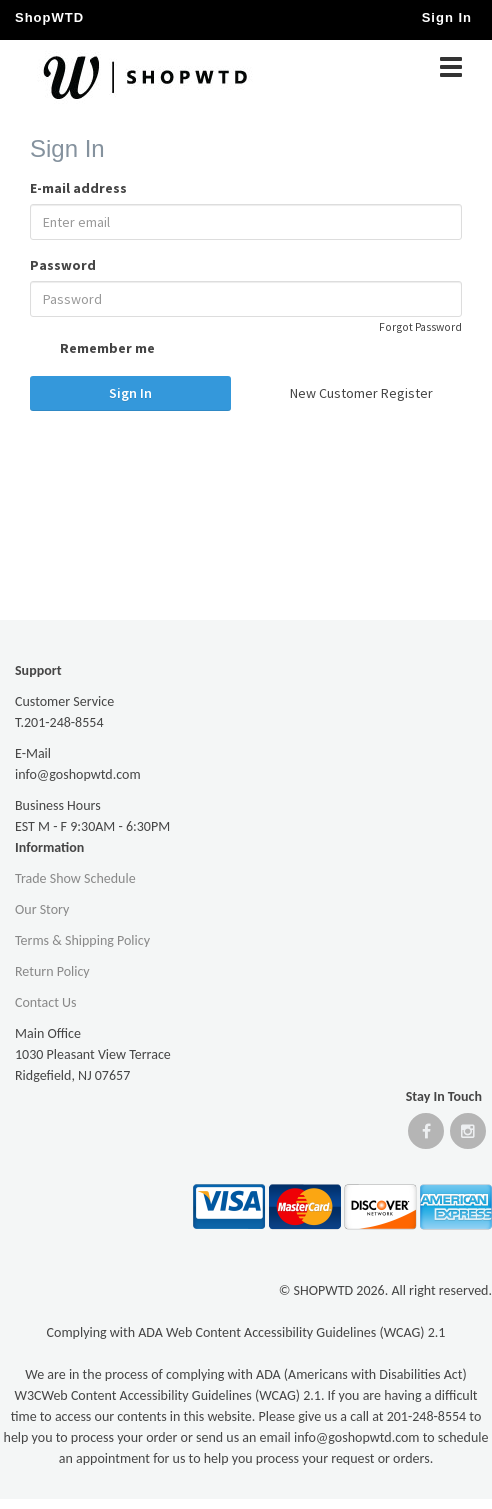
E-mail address (78, 188)
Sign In (130, 393)
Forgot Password (420, 327)
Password (63, 265)
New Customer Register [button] (361, 393)
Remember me (92, 350)
